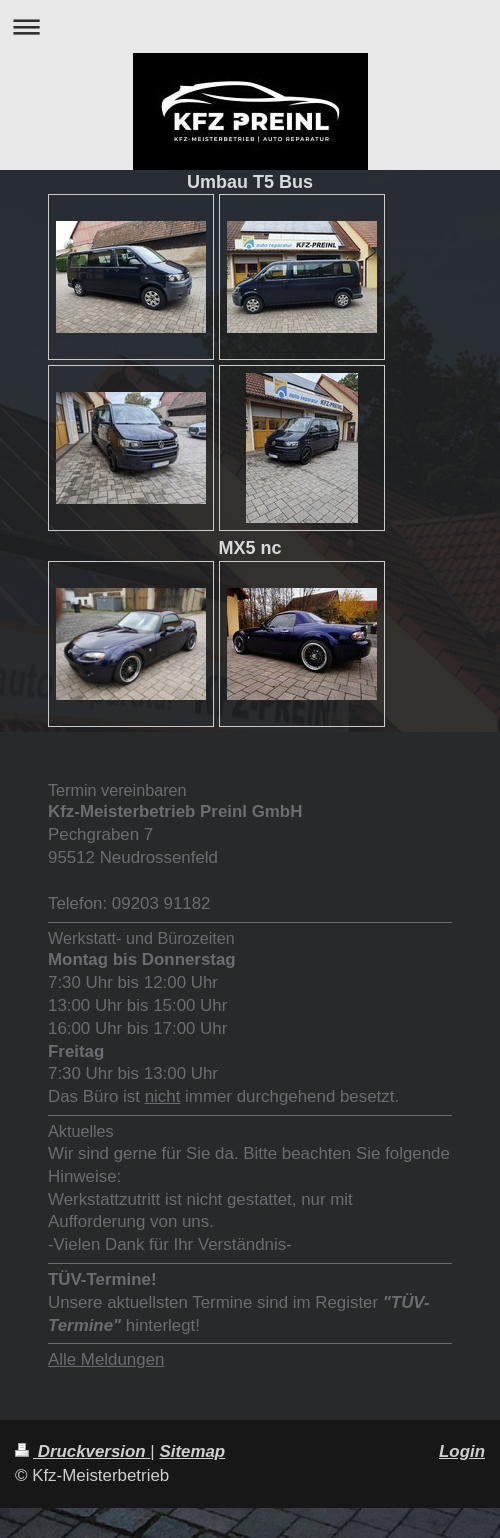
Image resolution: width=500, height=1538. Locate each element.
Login (462, 1451)
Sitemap (192, 1451)
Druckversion (82, 1451)
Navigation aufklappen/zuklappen (250, 26)
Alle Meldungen (106, 1359)
